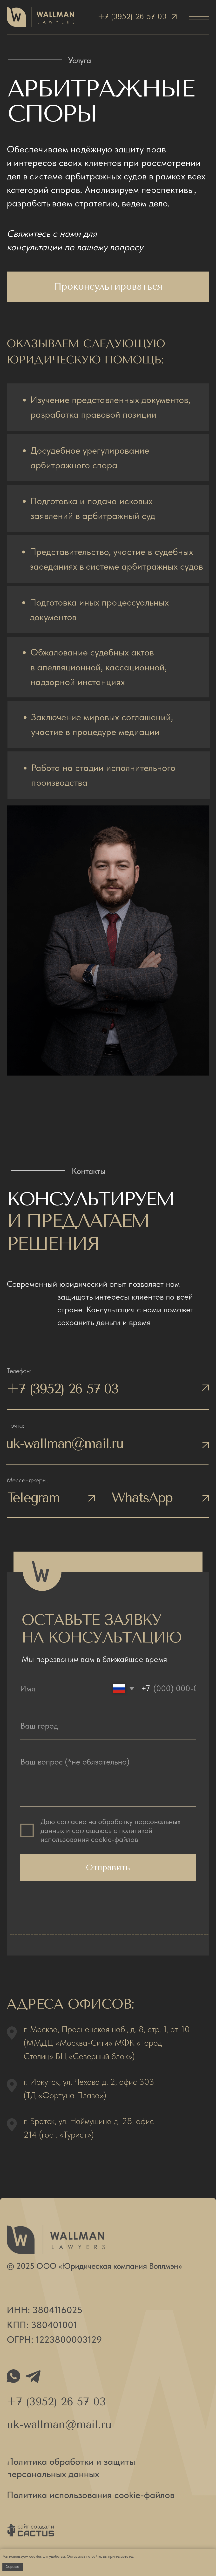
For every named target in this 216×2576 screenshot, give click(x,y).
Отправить (108, 1867)
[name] (61, 1688)
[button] (108, 287)
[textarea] (108, 1778)
